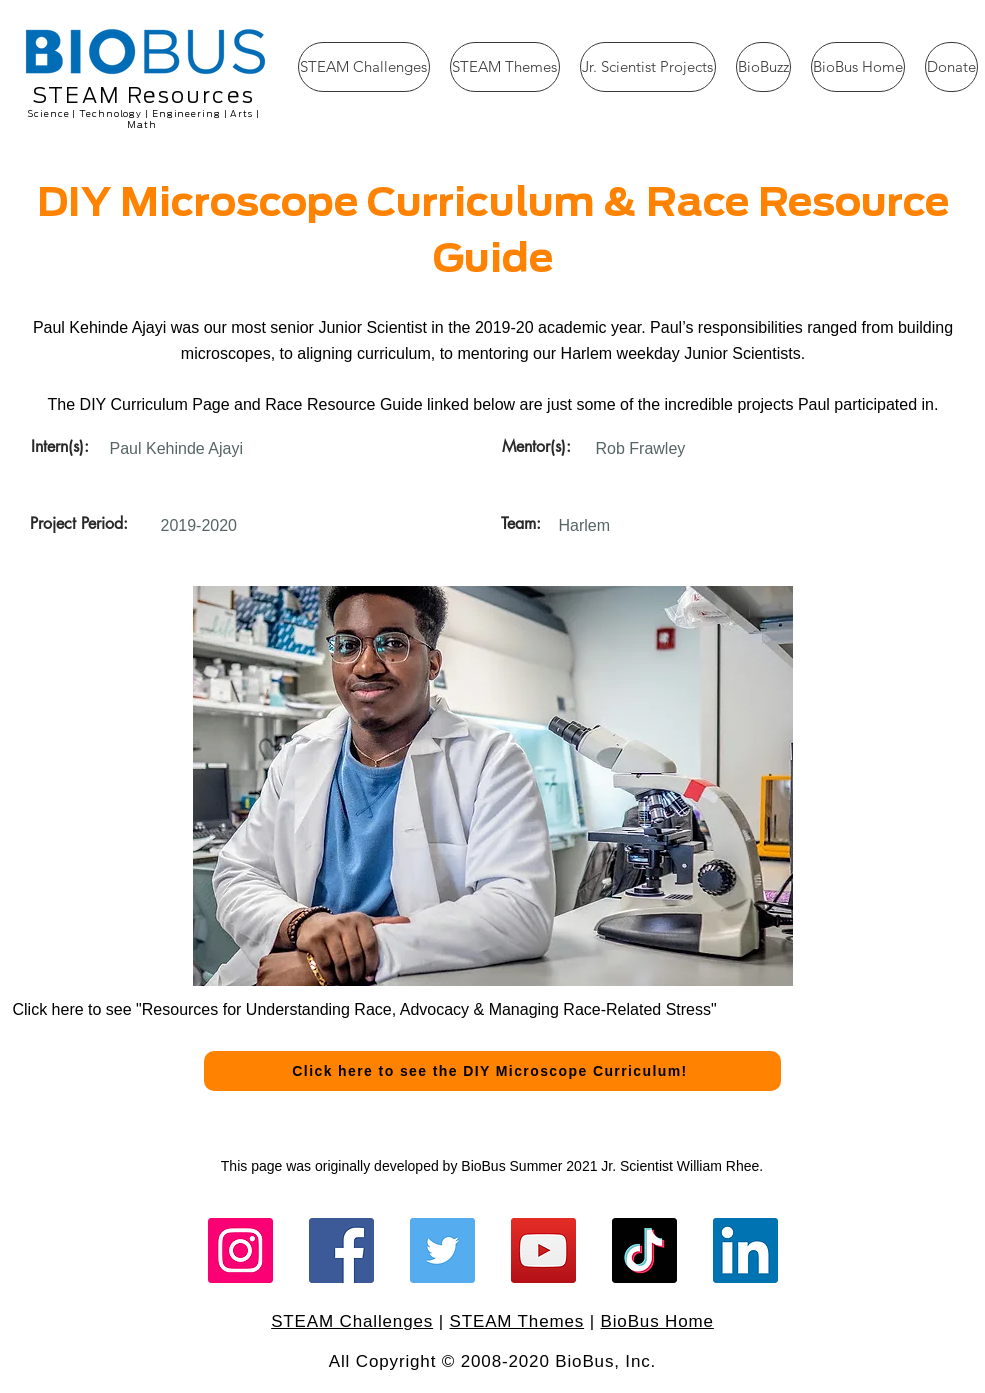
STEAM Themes (517, 1321)
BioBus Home (657, 1321)
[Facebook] (341, 1250)
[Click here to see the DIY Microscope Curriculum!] (492, 1071)
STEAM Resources (143, 95)
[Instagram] (240, 1250)
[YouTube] (543, 1250)
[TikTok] (644, 1250)
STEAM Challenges (352, 1321)
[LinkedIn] (745, 1250)
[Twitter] (442, 1250)
